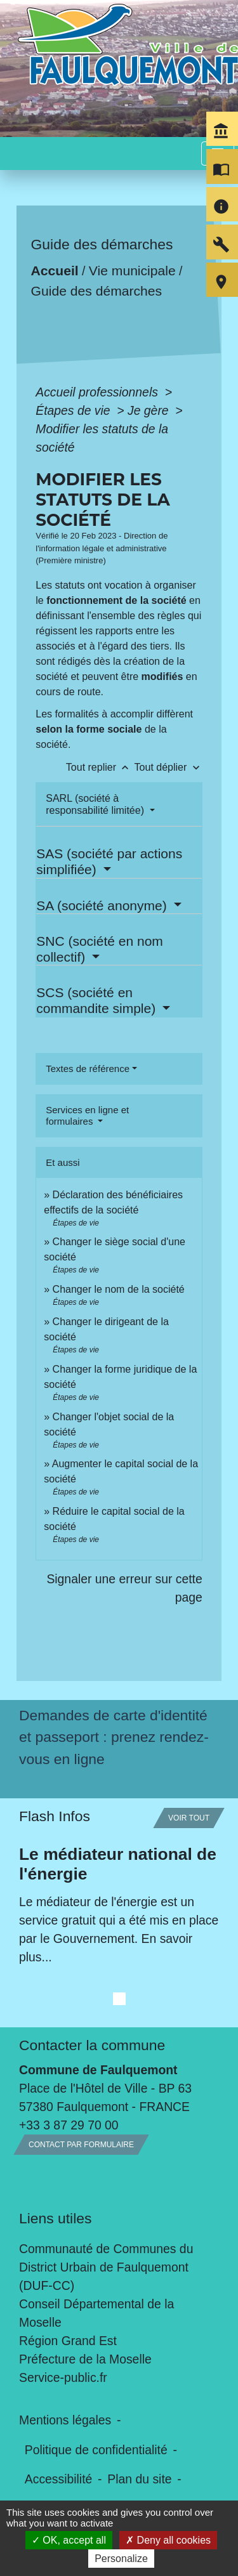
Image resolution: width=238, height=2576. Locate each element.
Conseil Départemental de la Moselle (96, 2313)
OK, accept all (69, 2540)
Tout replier (100, 767)
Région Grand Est (68, 2341)
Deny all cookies (168, 2540)
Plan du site (139, 2479)
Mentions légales (65, 2420)
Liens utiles (55, 2218)
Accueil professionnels (98, 392)
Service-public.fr (63, 2377)
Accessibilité (59, 2479)
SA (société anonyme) (103, 905)
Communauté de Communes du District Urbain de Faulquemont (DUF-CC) (106, 2267)
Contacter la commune (92, 2045)
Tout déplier (168, 767)
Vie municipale (132, 270)
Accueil (55, 270)
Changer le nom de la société (119, 1289)
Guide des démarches (96, 291)
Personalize (121, 2558)
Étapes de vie (75, 410)
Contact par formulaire (81, 2144)
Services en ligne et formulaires (87, 1115)
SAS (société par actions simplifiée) (109, 861)
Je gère (150, 410)
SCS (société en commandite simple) (97, 1000)
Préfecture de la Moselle (85, 2359)
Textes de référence (87, 1068)
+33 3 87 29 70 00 (69, 2125)
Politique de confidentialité (96, 2450)
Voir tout (188, 1818)
